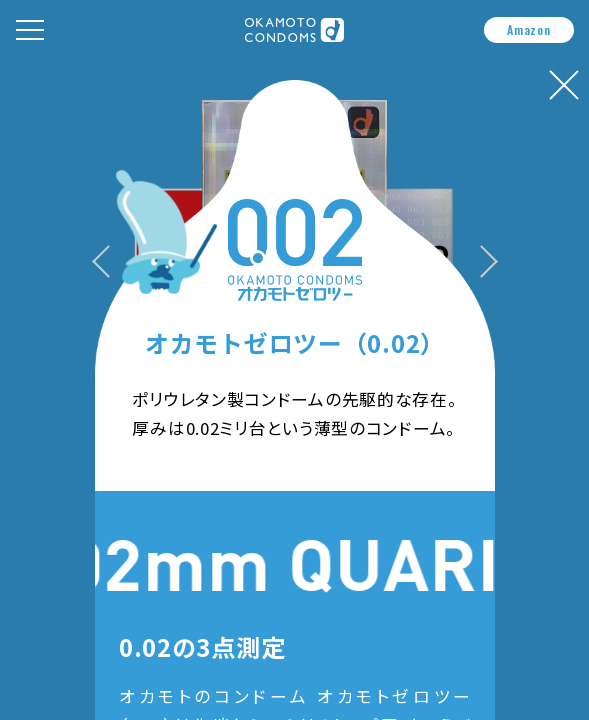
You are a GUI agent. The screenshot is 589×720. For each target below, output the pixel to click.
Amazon (528, 29)
